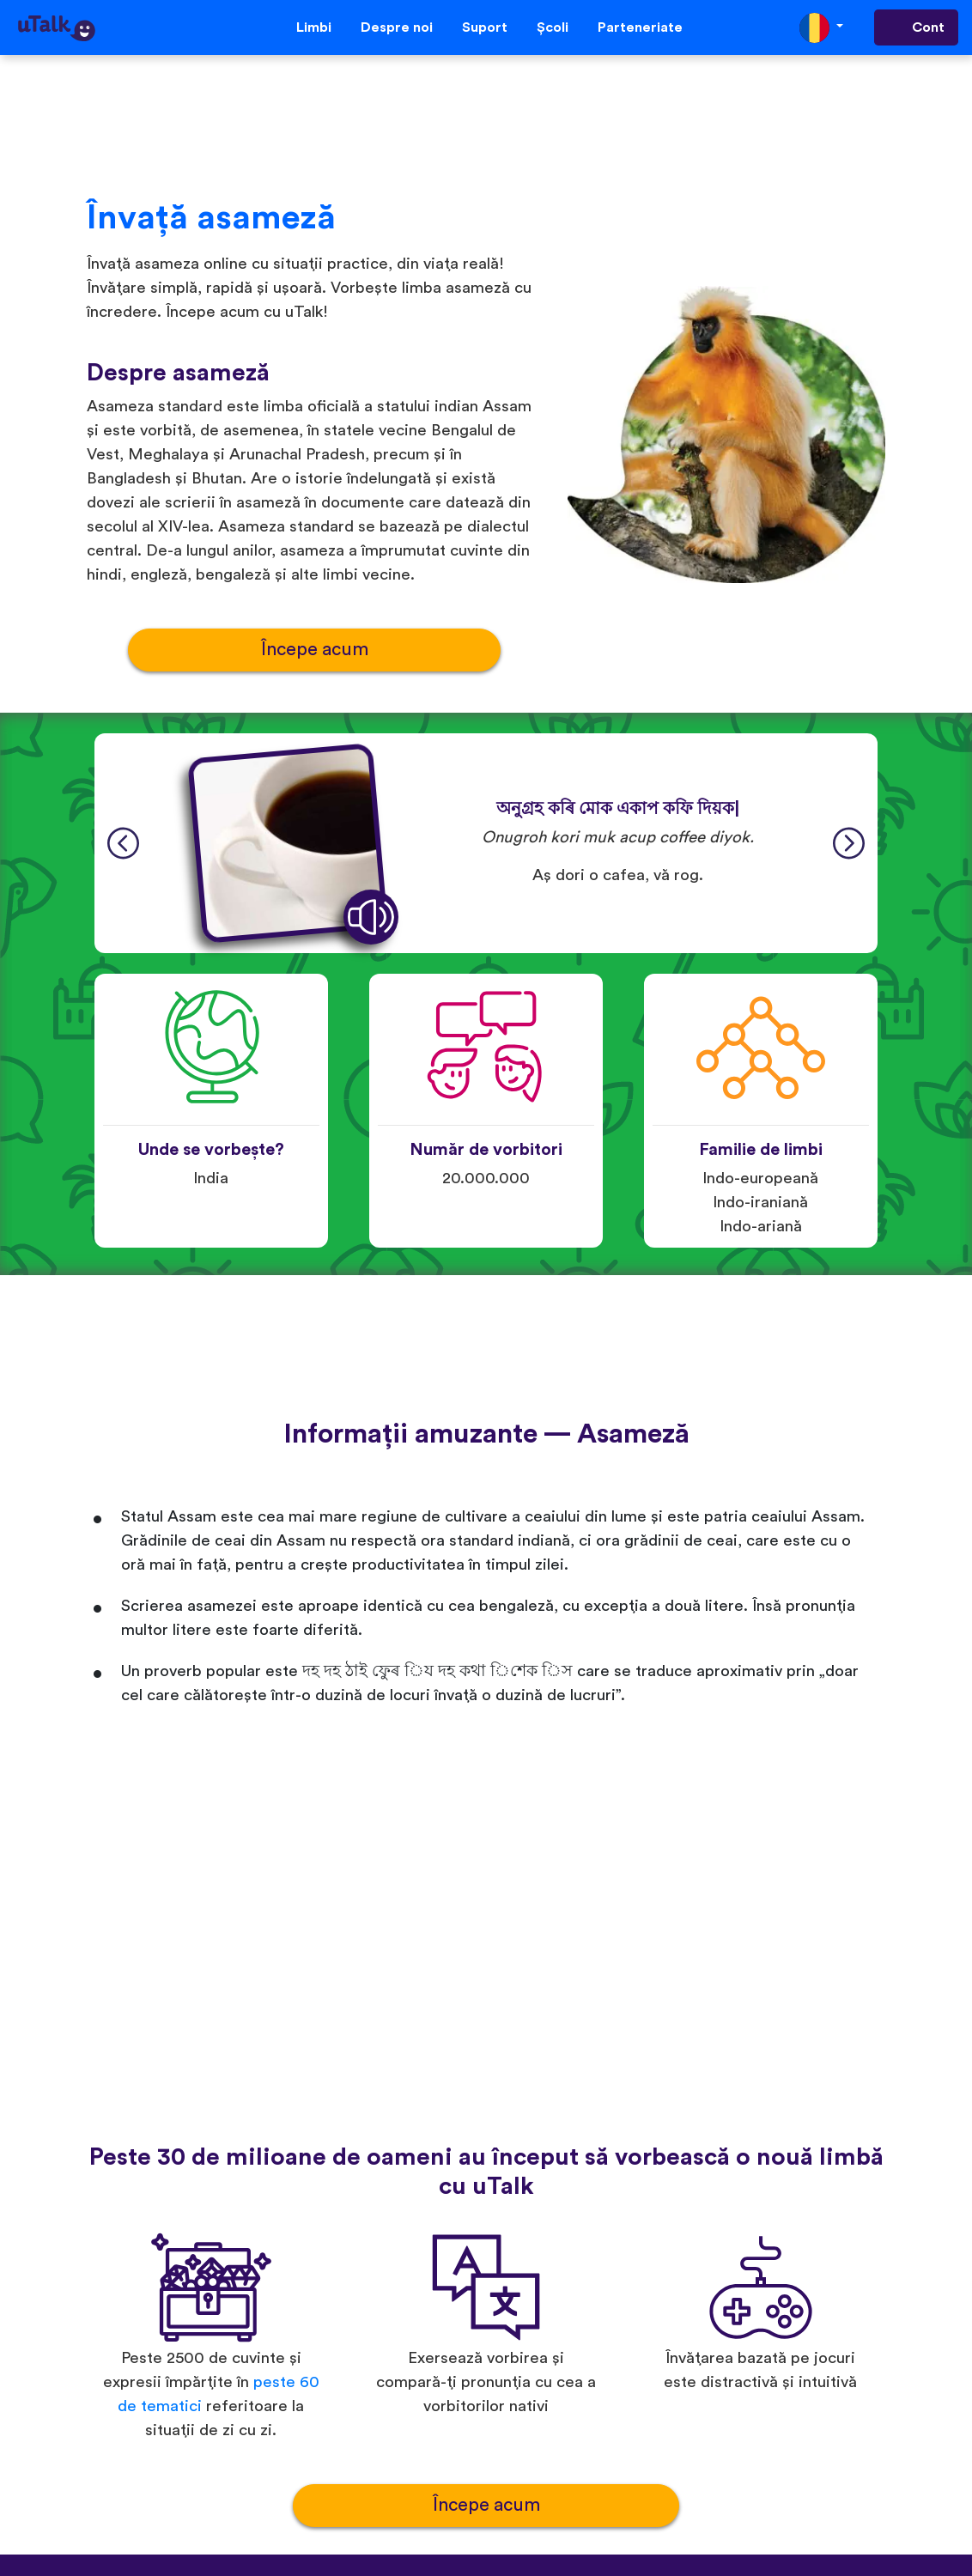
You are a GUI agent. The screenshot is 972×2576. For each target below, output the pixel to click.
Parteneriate (640, 27)
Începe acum (314, 650)
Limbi (313, 27)
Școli (552, 27)
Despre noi (397, 27)
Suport (484, 27)
